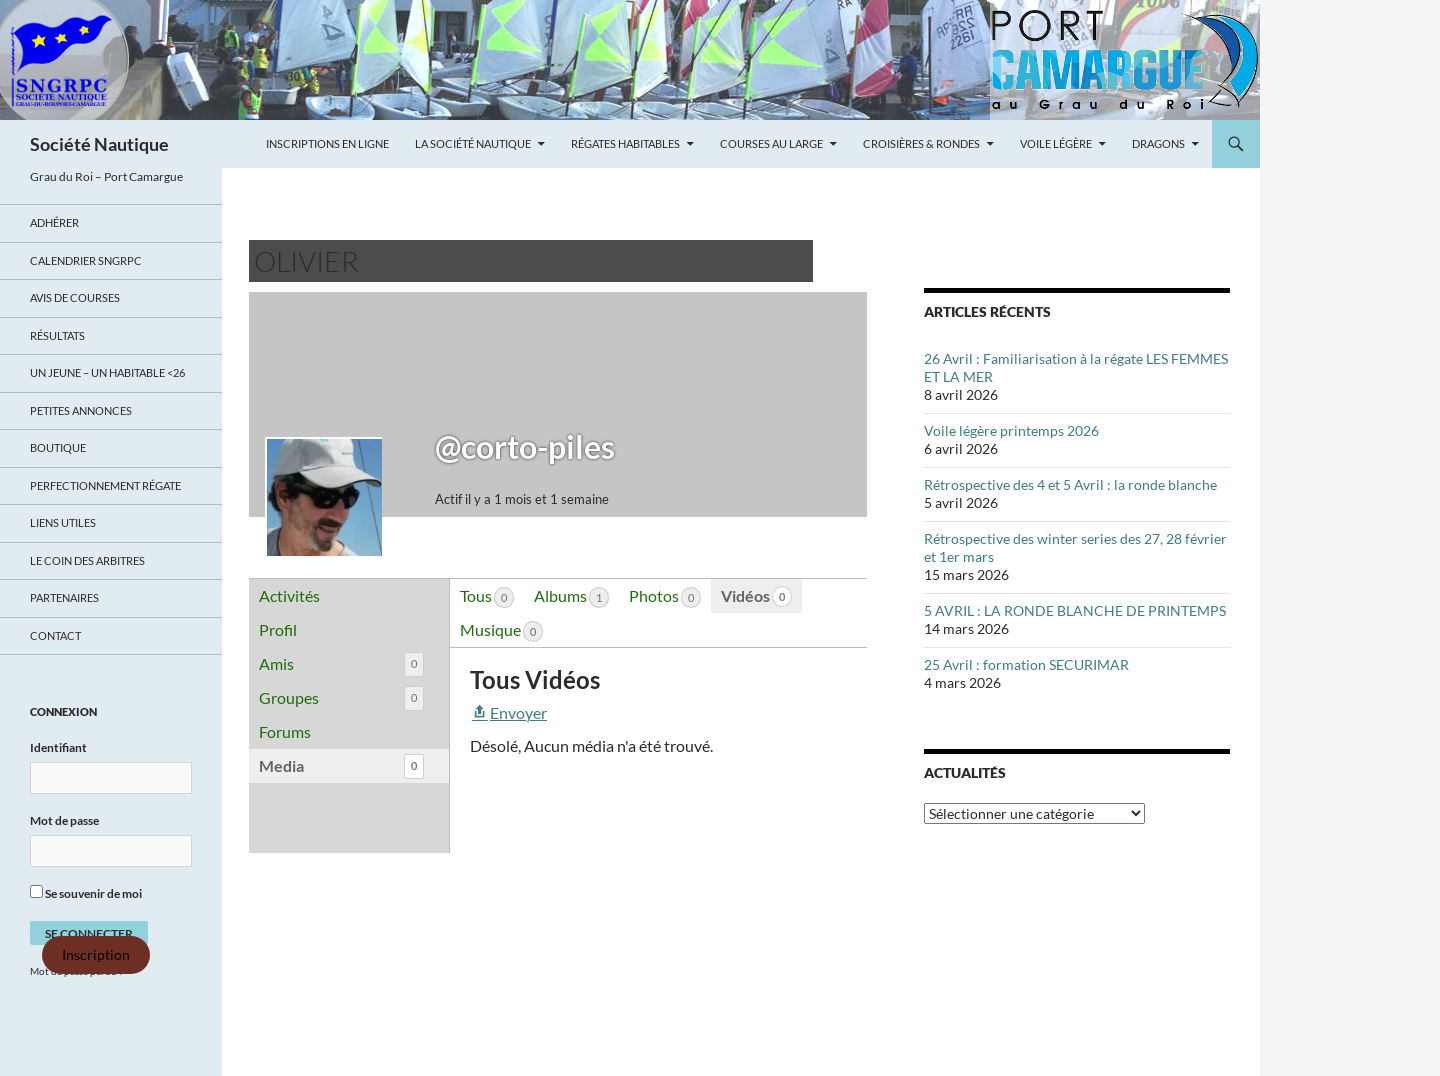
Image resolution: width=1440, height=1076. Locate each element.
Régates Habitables (625, 143)
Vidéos (756, 596)
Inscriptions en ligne (327, 143)
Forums (285, 731)
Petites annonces (81, 410)
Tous (487, 597)
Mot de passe (64, 820)
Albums (571, 597)
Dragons (1158, 143)
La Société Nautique (473, 143)
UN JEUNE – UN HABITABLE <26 (107, 372)
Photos (665, 597)
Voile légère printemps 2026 (1011, 430)
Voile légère (1056, 143)
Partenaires (64, 597)
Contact (55, 635)
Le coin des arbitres (87, 560)
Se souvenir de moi (86, 893)
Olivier (306, 261)
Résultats (57, 335)
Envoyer (508, 712)
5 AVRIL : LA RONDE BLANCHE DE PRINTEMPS (1075, 610)
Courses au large (771, 143)
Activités (289, 595)
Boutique (58, 447)
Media (341, 766)
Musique (501, 631)
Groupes (341, 698)
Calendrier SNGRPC (86, 260)
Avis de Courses (75, 297)
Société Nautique (99, 144)
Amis (341, 664)
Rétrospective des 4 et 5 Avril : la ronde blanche (1070, 484)
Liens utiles (63, 522)
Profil (278, 629)
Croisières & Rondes (921, 143)
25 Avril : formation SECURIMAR (1026, 664)
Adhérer (54, 222)
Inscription (96, 955)
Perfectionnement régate (105, 485)
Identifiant (58, 747)
